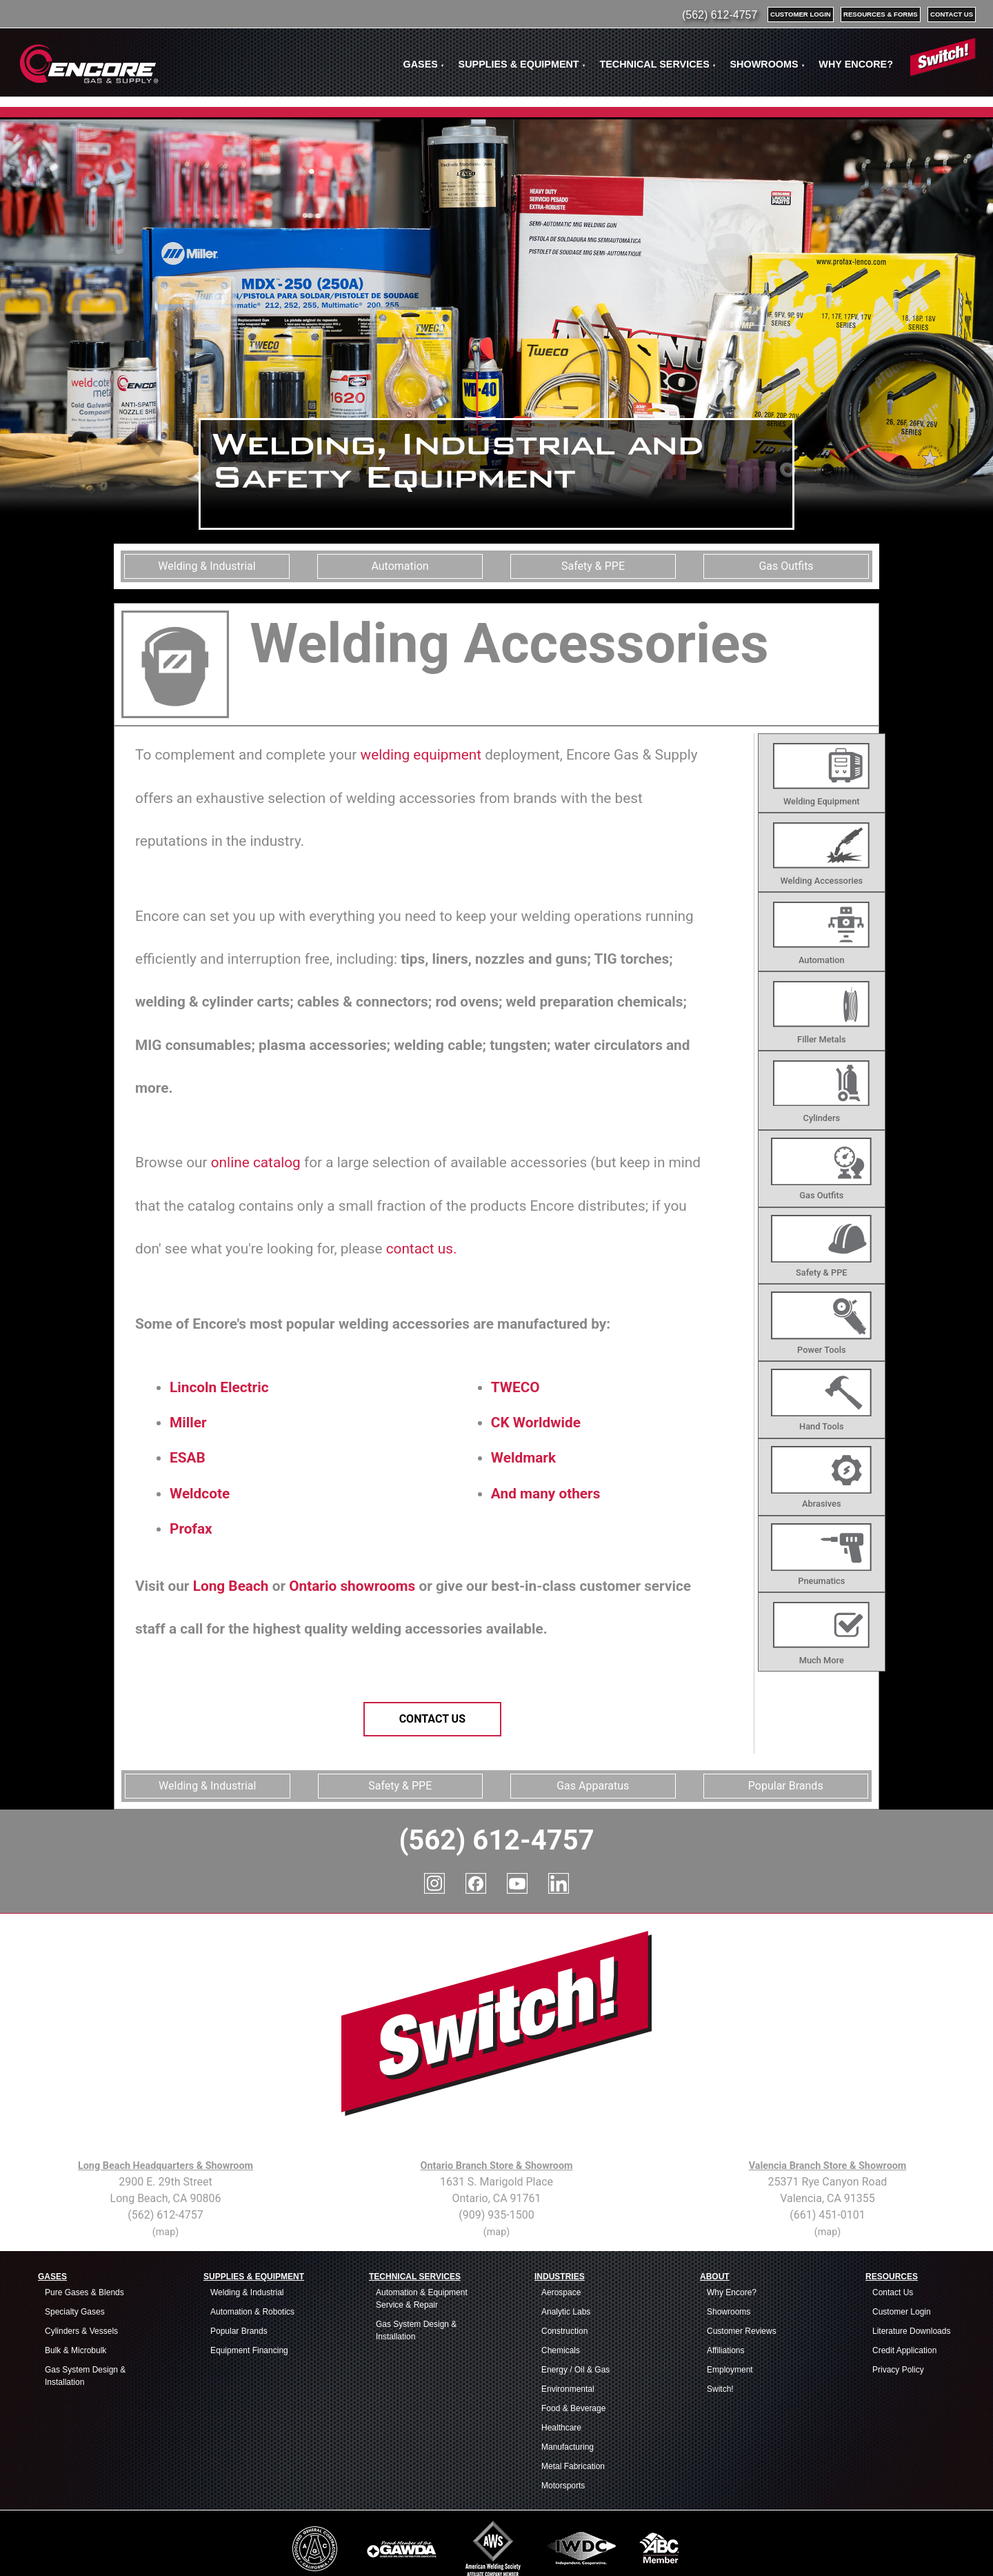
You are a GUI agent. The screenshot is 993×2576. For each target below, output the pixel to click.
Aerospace (561, 2230)
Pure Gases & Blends (84, 2230)
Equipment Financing (249, 2288)
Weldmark (523, 1457)
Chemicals (560, 2288)
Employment (730, 2307)
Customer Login (901, 2250)
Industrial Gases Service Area (203, 2550)
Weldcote (200, 1493)
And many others (546, 1493)
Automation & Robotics (252, 2250)
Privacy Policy (898, 2307)
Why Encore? (731, 2230)
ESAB (187, 1457)
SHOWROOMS (767, 64)
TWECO (515, 1387)
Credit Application (904, 2288)
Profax (191, 1528)
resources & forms (880, 14)
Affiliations (725, 2288)
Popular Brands (239, 2269)
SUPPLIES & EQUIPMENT (522, 64)
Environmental (567, 2327)
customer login (800, 14)
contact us (951, 14)
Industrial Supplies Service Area (283, 2550)
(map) (165, 2170)
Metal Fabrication (573, 2404)
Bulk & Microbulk (75, 2288)
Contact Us (432, 1718)
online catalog (256, 1162)
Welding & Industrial (247, 2230)
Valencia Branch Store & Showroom (828, 2104)
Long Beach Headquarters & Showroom (165, 2104)
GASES (423, 64)
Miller (188, 1422)
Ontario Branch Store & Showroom (496, 2104)
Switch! (720, 2327)
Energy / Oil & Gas (575, 2307)
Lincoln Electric (219, 1387)
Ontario (313, 1586)
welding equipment (421, 754)
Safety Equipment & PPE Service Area (371, 2550)
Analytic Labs (565, 2250)
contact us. (421, 1248)
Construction (564, 2269)
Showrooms (728, 2250)
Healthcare (561, 2365)
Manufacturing (567, 2385)
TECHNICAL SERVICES (657, 64)
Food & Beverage (573, 2346)
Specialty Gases (75, 2250)
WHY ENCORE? (856, 64)
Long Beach (231, 1586)
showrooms (377, 1586)
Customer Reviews (741, 2269)
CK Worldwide (536, 1422)
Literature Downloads (911, 2269)
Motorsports (563, 2423)
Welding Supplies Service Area (614, 2550)
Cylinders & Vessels (81, 2269)
